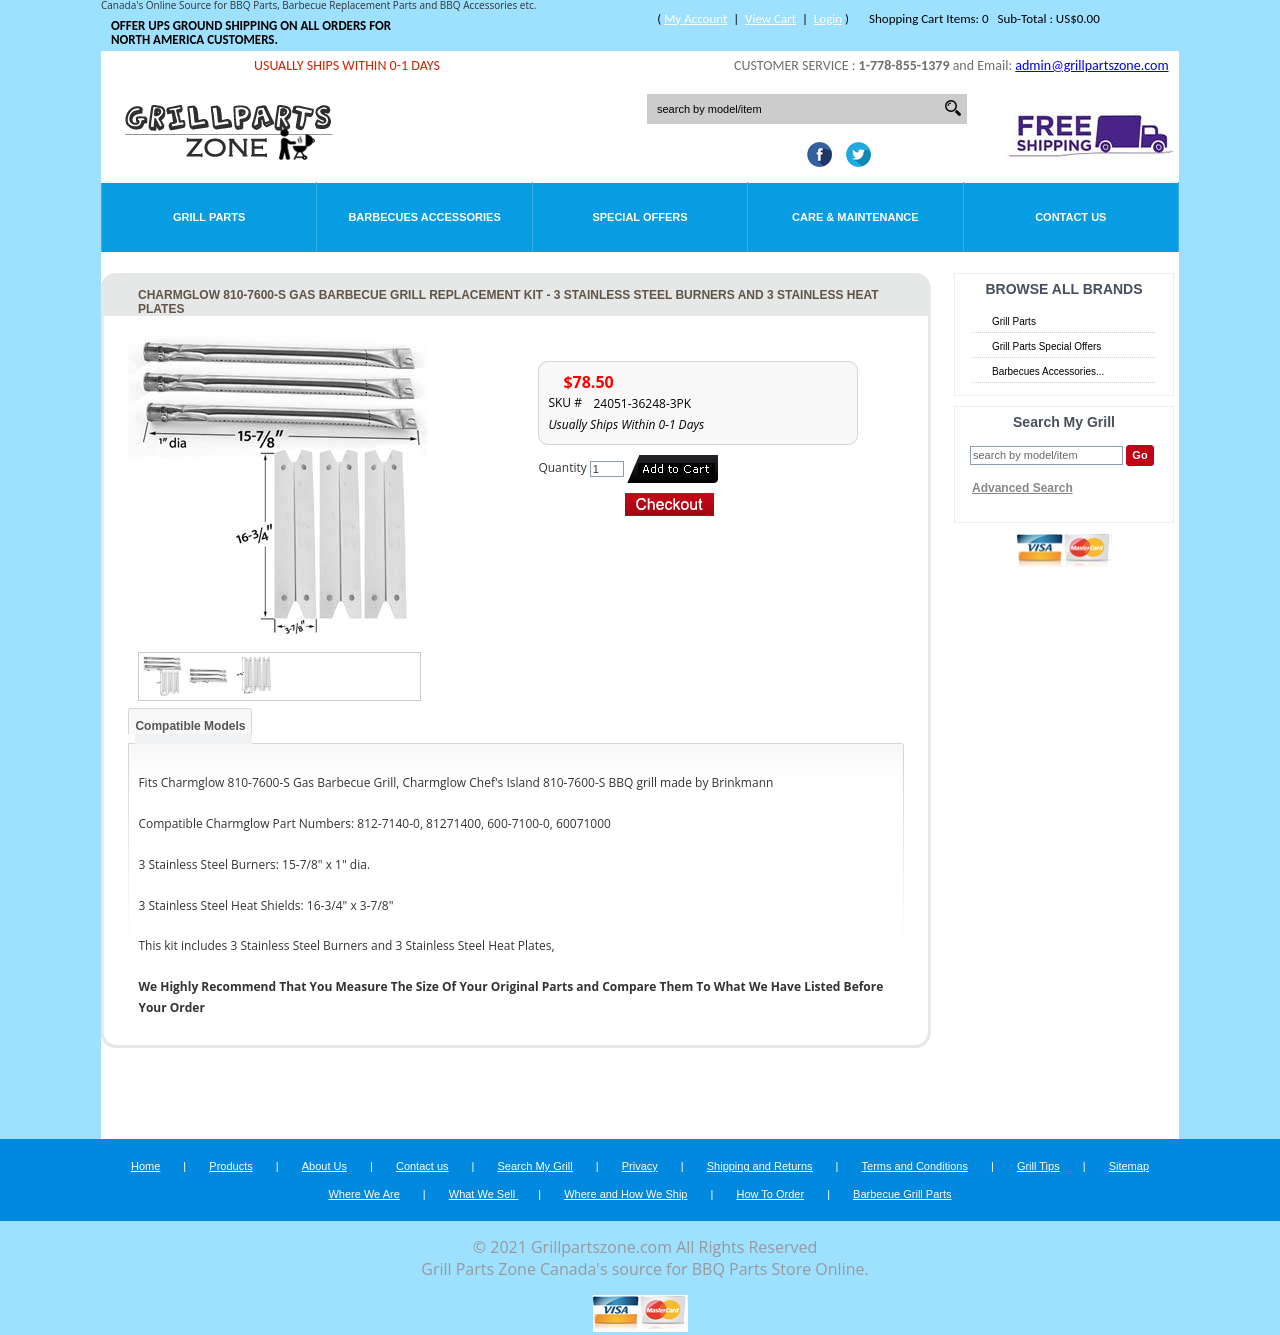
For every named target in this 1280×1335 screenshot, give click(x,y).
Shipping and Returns (760, 1166)
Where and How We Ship (625, 1194)
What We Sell (484, 1194)
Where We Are (363, 1194)
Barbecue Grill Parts (902, 1194)
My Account (695, 18)
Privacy (640, 1166)
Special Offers (639, 217)
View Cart (770, 18)
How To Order (770, 1194)
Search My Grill (535, 1166)
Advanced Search (1022, 488)
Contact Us (1070, 217)
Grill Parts (209, 217)
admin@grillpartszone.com (1091, 65)
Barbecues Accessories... (1048, 371)
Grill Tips (1038, 1166)
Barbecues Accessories (424, 217)
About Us (324, 1166)
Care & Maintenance (855, 217)
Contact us (422, 1166)
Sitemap (1129, 1166)
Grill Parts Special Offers (1046, 346)
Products (230, 1166)
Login (828, 18)
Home (145, 1166)
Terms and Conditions (915, 1166)
